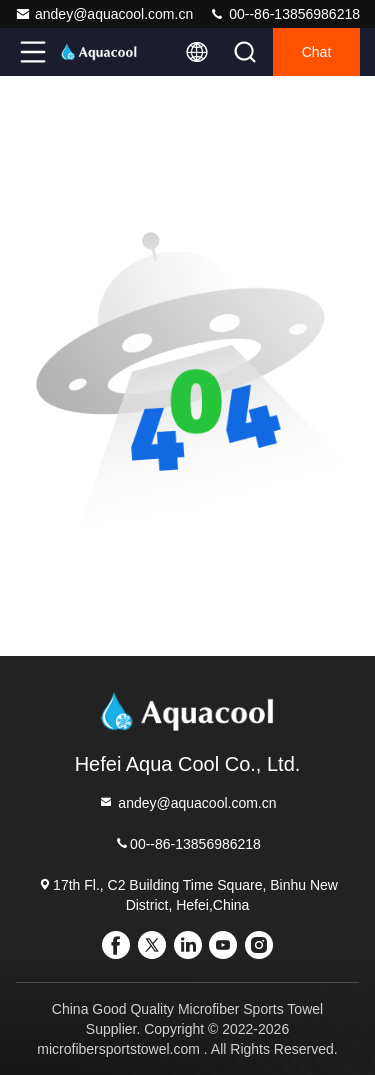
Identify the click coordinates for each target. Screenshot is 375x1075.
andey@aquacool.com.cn (104, 14)
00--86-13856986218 (284, 14)
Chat (317, 52)
